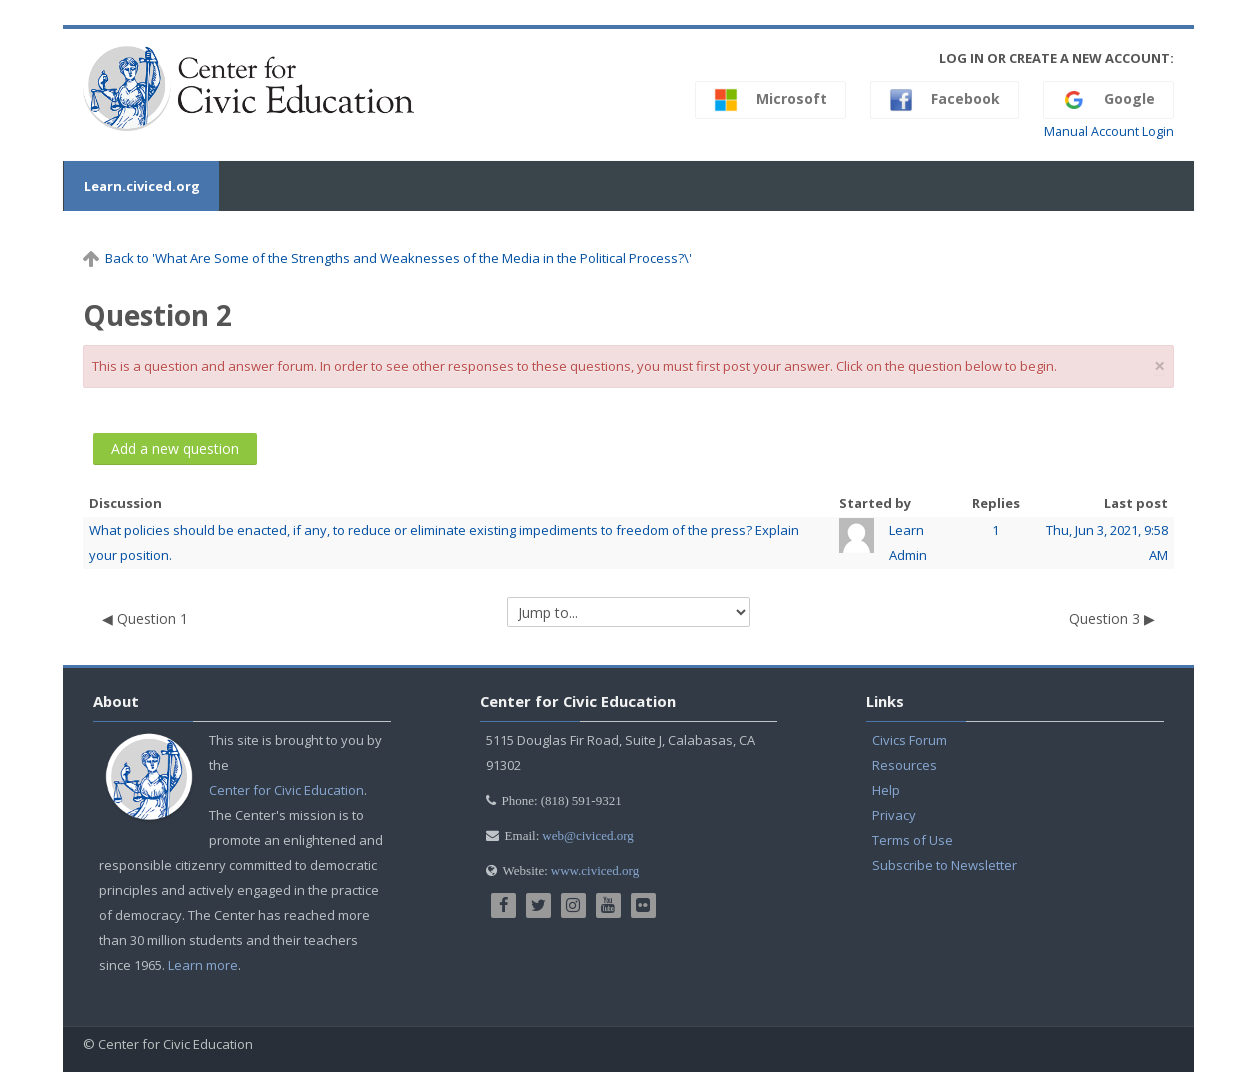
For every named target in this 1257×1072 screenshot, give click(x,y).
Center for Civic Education (286, 790)
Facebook (944, 100)
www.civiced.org (595, 870)
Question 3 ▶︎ (1112, 618)
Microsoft (770, 100)
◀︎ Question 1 (145, 618)
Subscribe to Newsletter (944, 865)
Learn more (203, 965)
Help (886, 790)
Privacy (894, 815)
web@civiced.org (588, 835)
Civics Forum (909, 740)
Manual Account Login (1109, 131)
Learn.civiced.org (141, 186)
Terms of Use (912, 840)
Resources (904, 765)
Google (1108, 100)
